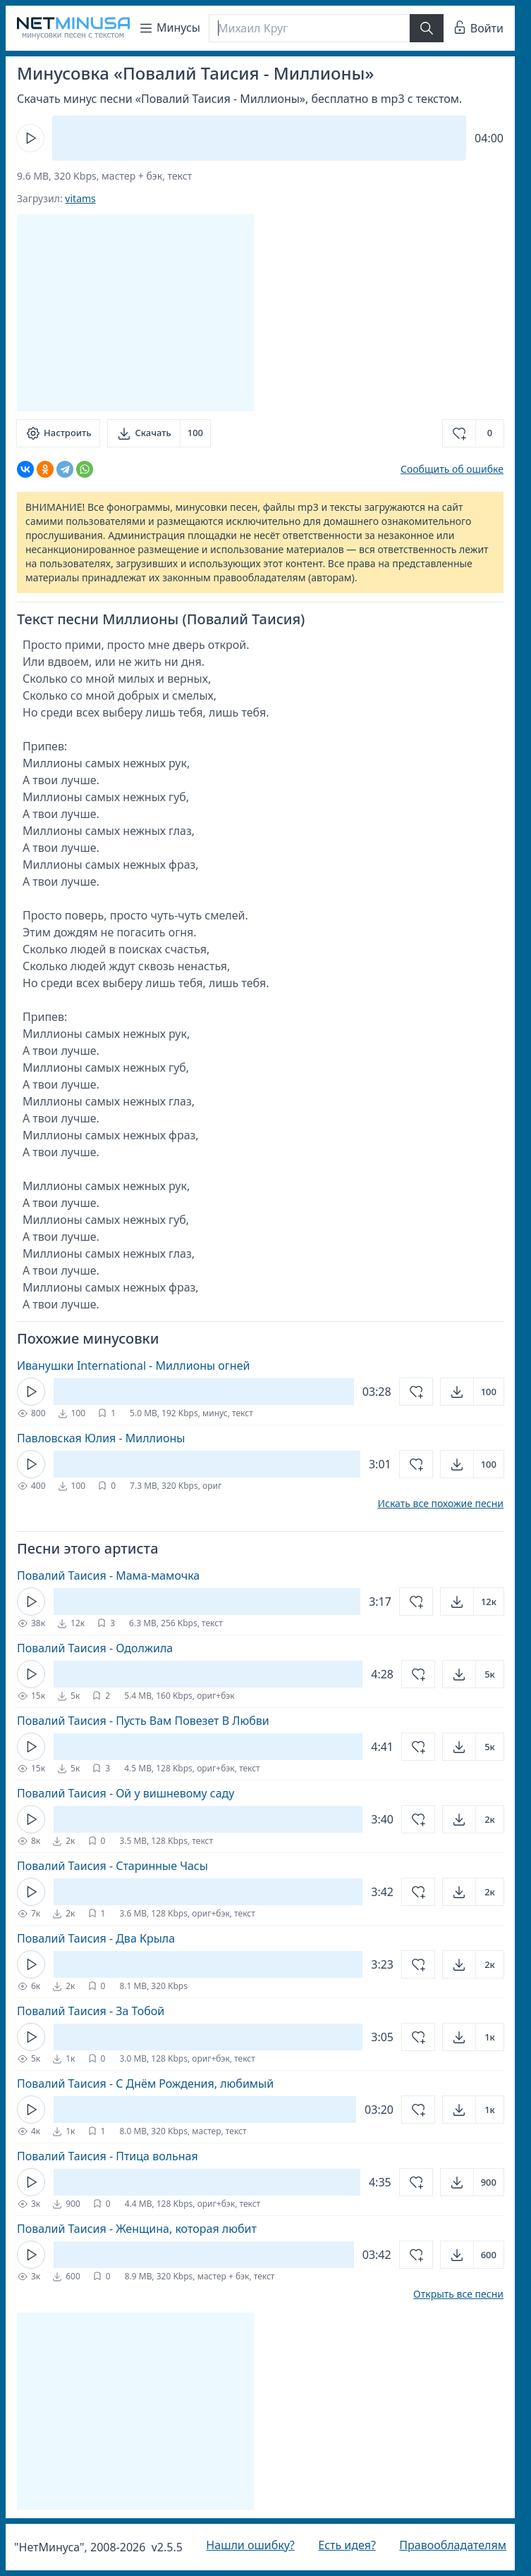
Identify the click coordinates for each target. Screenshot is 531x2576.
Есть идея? (347, 2545)
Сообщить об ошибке (452, 469)
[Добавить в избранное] (473, 433)
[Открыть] (472, 1391)
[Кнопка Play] (30, 138)
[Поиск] (309, 28)
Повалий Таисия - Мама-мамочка (108, 1575)
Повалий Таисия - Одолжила (95, 1648)
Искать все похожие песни (440, 1503)
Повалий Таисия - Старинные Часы (112, 1866)
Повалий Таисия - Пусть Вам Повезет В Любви (143, 1721)
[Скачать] (159, 433)
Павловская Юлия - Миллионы (101, 1438)
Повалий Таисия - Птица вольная (107, 2156)
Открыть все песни (458, 2294)
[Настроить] (58, 433)
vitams (80, 198)
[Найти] (427, 28)
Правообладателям (452, 2545)
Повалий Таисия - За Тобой (90, 2011)
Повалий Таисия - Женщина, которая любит (137, 2229)
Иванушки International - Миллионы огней (133, 1365)
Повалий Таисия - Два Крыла (96, 1938)
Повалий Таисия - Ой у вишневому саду (125, 1793)
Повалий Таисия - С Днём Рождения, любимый (145, 2083)
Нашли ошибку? (250, 2545)
